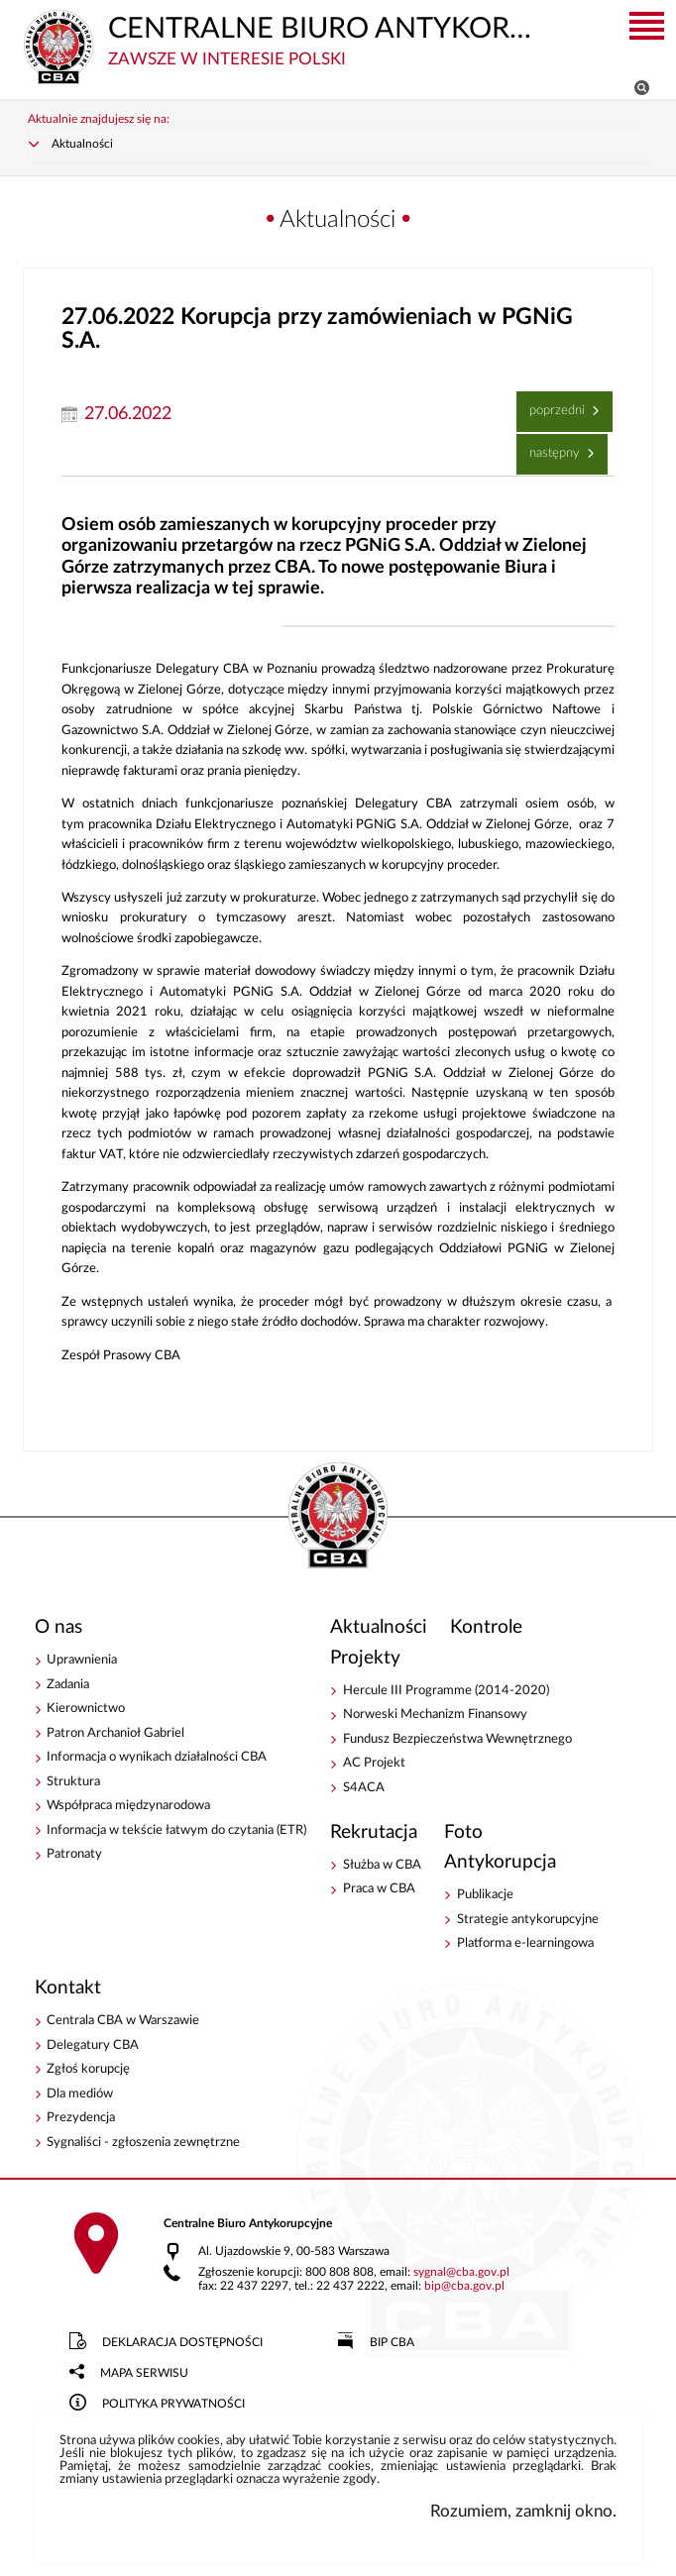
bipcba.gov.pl (464, 2286)
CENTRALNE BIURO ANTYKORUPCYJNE (280, 39)
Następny (550, 447)
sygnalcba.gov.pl (461, 2272)
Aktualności (82, 144)
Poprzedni (553, 404)
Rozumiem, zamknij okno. (523, 2511)
